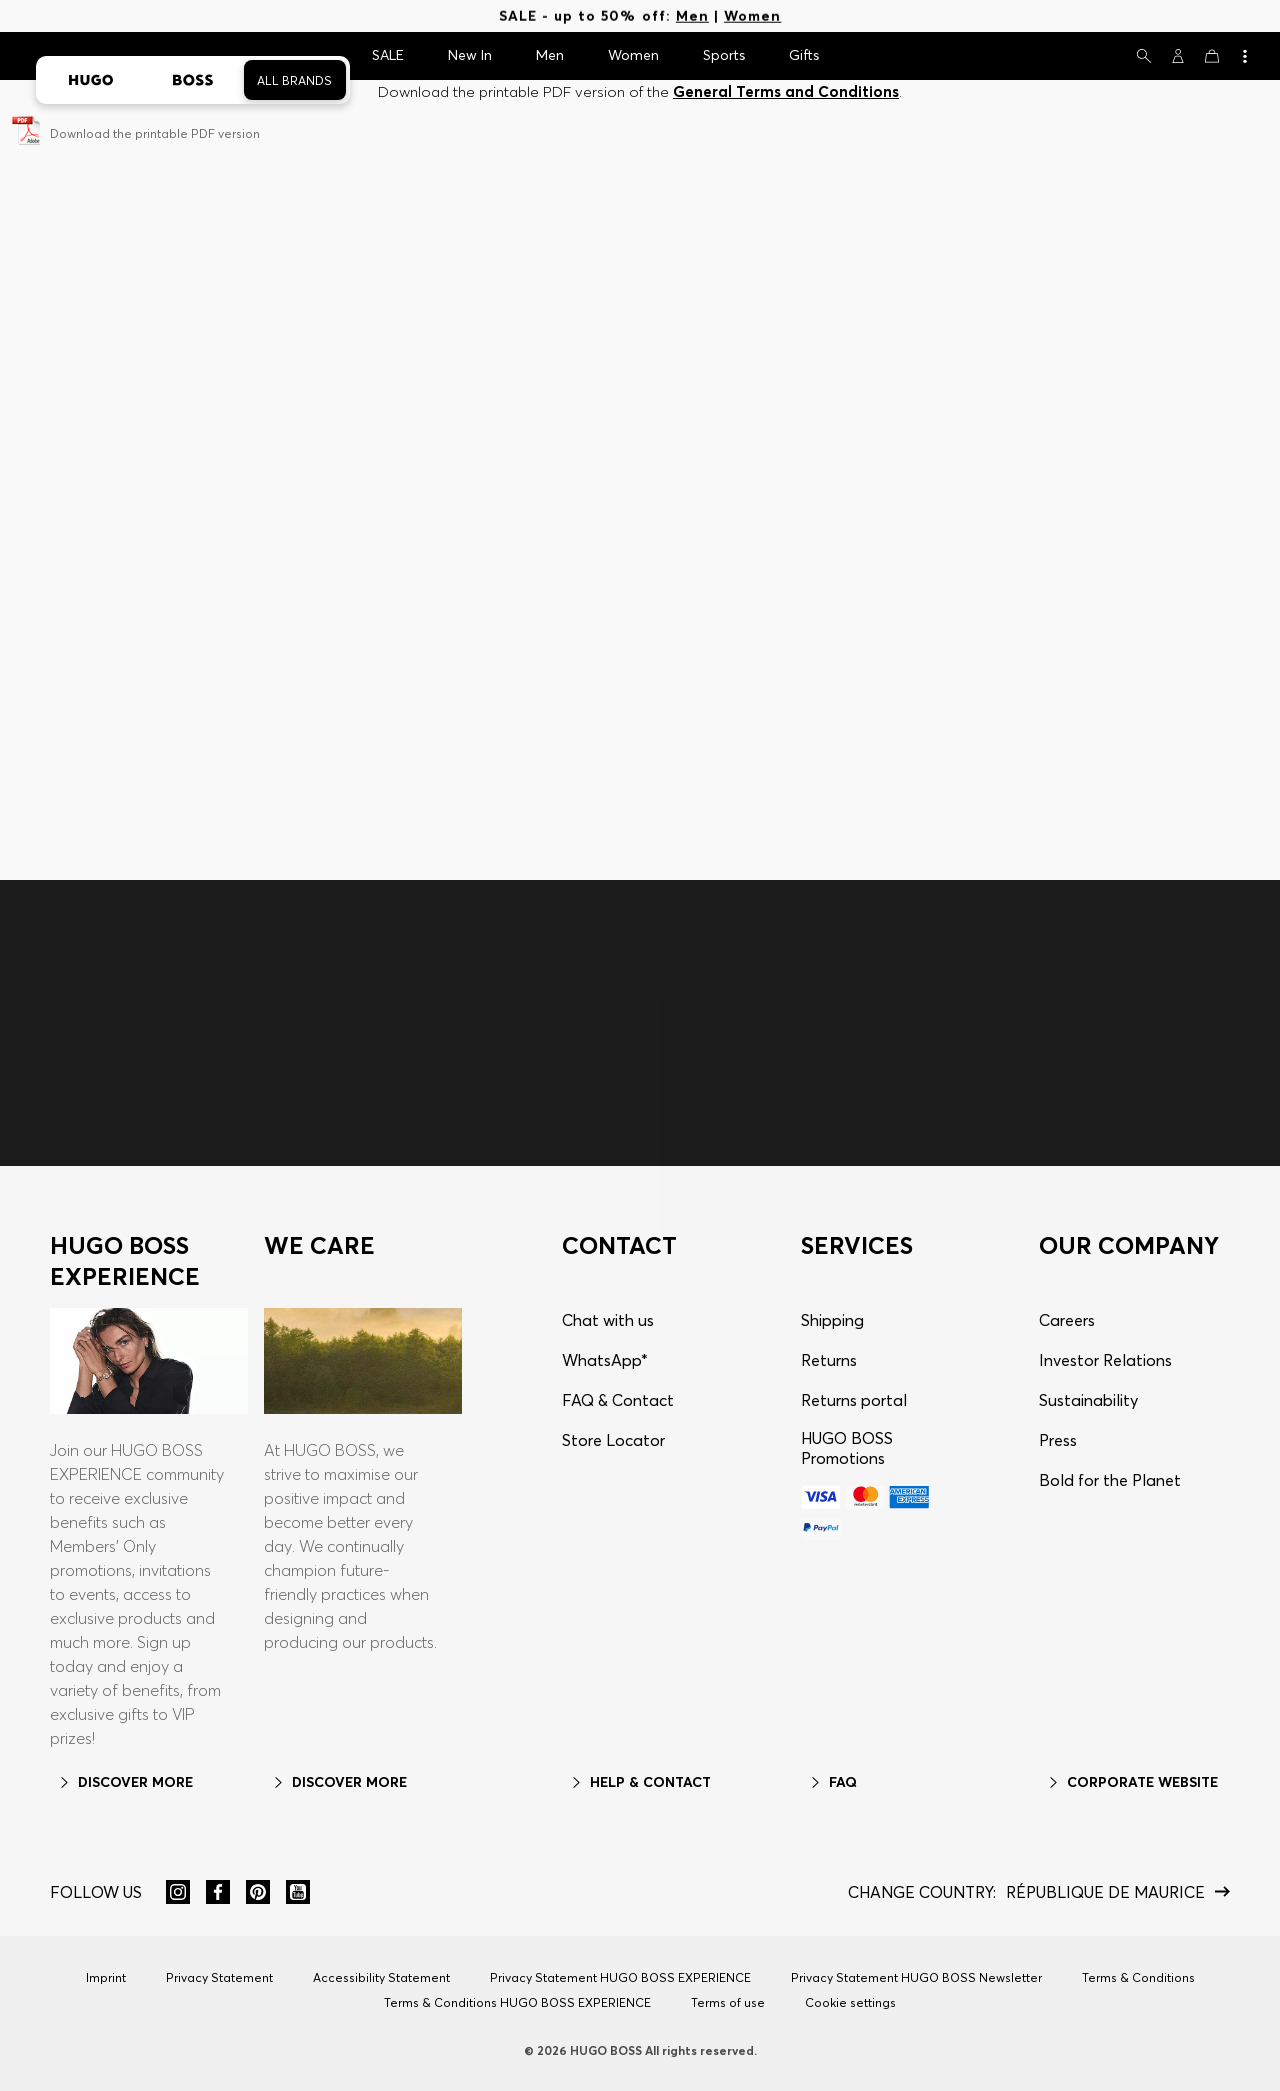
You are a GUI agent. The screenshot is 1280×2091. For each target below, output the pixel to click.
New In (470, 55)
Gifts (804, 55)
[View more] (1244, 56)
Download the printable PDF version (155, 133)
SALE (388, 55)
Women (752, 16)
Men (692, 16)
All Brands (294, 80)
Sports (724, 55)
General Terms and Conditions (786, 91)
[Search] (1144, 56)
